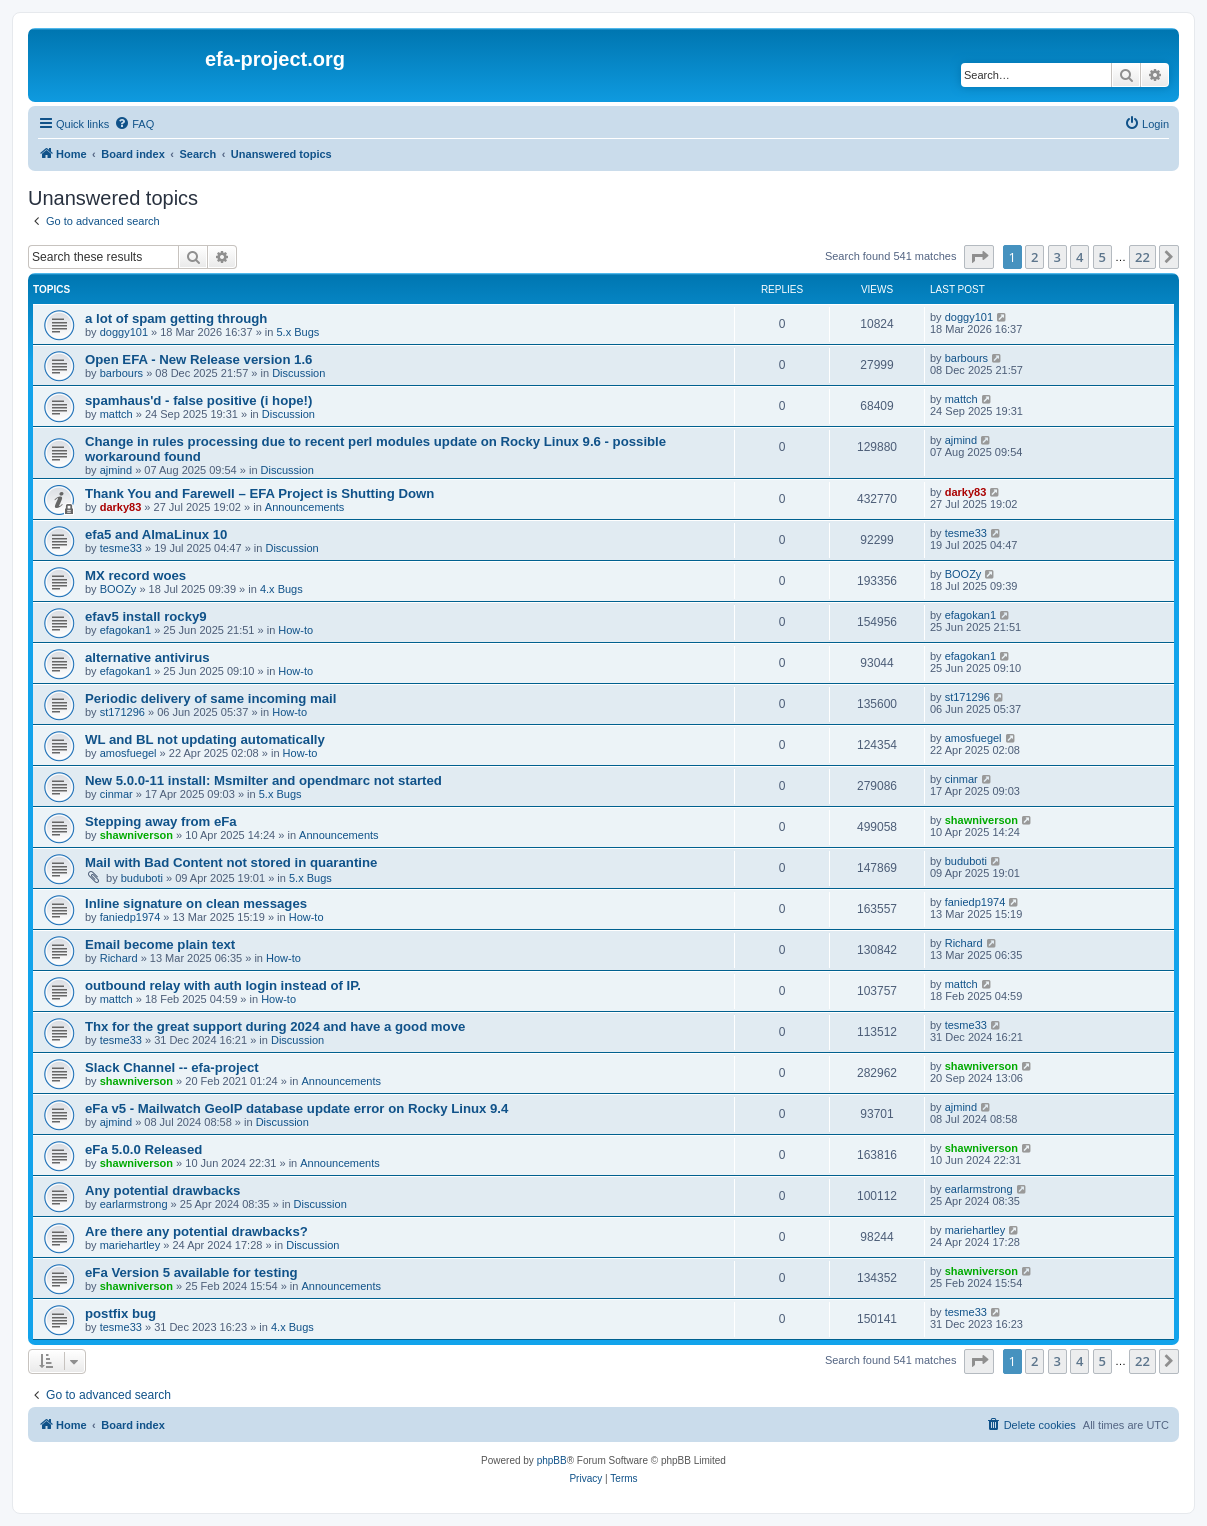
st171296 (122, 712)
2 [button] (1034, 257)
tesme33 (121, 548)
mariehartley (130, 1245)
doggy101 (124, 332)
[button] (979, 257)
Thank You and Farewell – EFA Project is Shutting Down (259, 493)
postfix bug (120, 1313)
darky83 (121, 507)
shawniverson (136, 835)
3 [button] (1057, 257)
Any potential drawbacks (162, 1190)
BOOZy (118, 589)
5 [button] (1102, 257)
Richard (119, 958)
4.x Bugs (281, 589)
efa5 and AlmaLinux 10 (156, 534)
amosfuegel (128, 753)
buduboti (142, 878)
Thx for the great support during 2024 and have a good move (275, 1026)
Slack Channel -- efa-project (172, 1067)
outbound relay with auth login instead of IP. (223, 985)
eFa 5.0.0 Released (143, 1149)
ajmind (116, 470)
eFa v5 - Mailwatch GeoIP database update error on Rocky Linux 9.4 (296, 1108)
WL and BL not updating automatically (205, 739)
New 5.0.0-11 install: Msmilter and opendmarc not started (263, 780)
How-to (295, 630)
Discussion (298, 373)
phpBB (552, 1460)
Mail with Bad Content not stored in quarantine (231, 862)
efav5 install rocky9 (146, 616)
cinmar (116, 794)
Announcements (305, 507)
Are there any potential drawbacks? (196, 1231)
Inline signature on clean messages (196, 903)
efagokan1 (125, 630)
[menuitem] (134, 124)
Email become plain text (160, 944)
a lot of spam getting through (176, 318)
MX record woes (135, 575)
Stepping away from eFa (161, 821)
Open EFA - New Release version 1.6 (198, 359)
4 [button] (1079, 257)
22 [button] (1142, 257)
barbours (121, 373)
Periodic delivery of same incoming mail (210, 698)
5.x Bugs (297, 332)
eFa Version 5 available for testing (191, 1272)
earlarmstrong (134, 1204)
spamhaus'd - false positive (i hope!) (198, 400)
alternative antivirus (147, 657)
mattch (116, 414)
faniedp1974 (130, 917)
